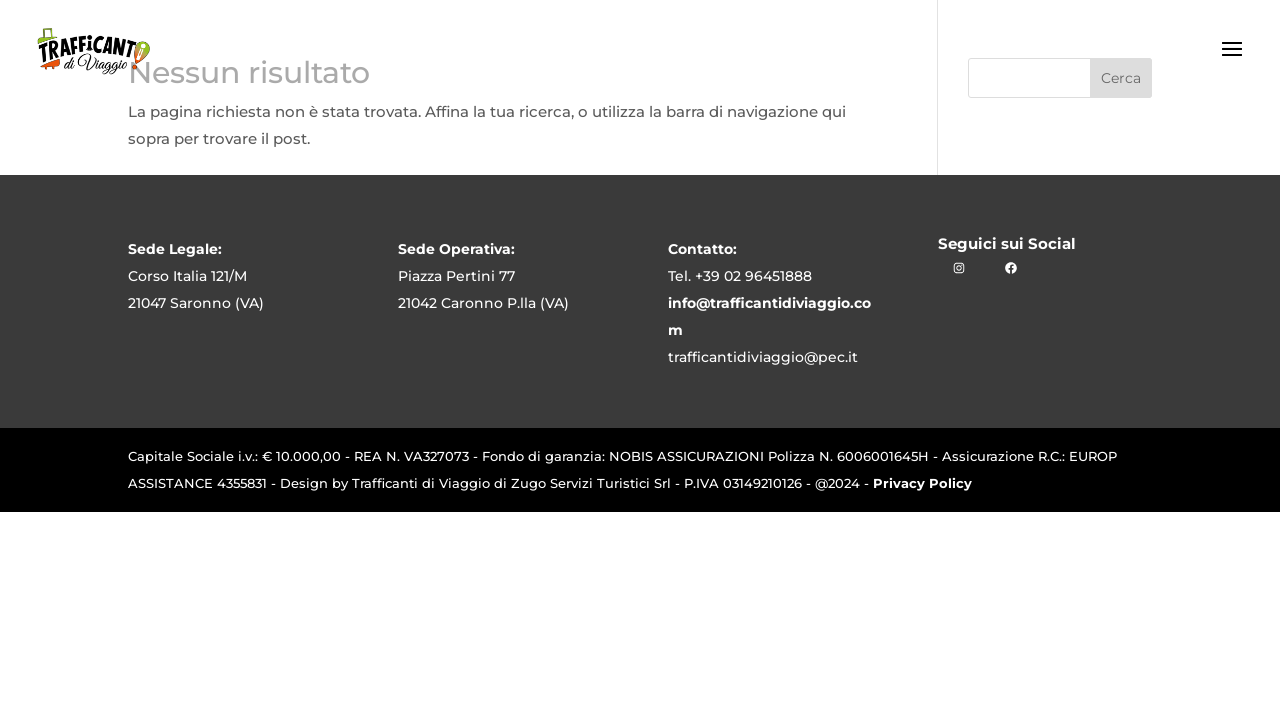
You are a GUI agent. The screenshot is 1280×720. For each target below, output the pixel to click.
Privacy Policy (922, 483)
